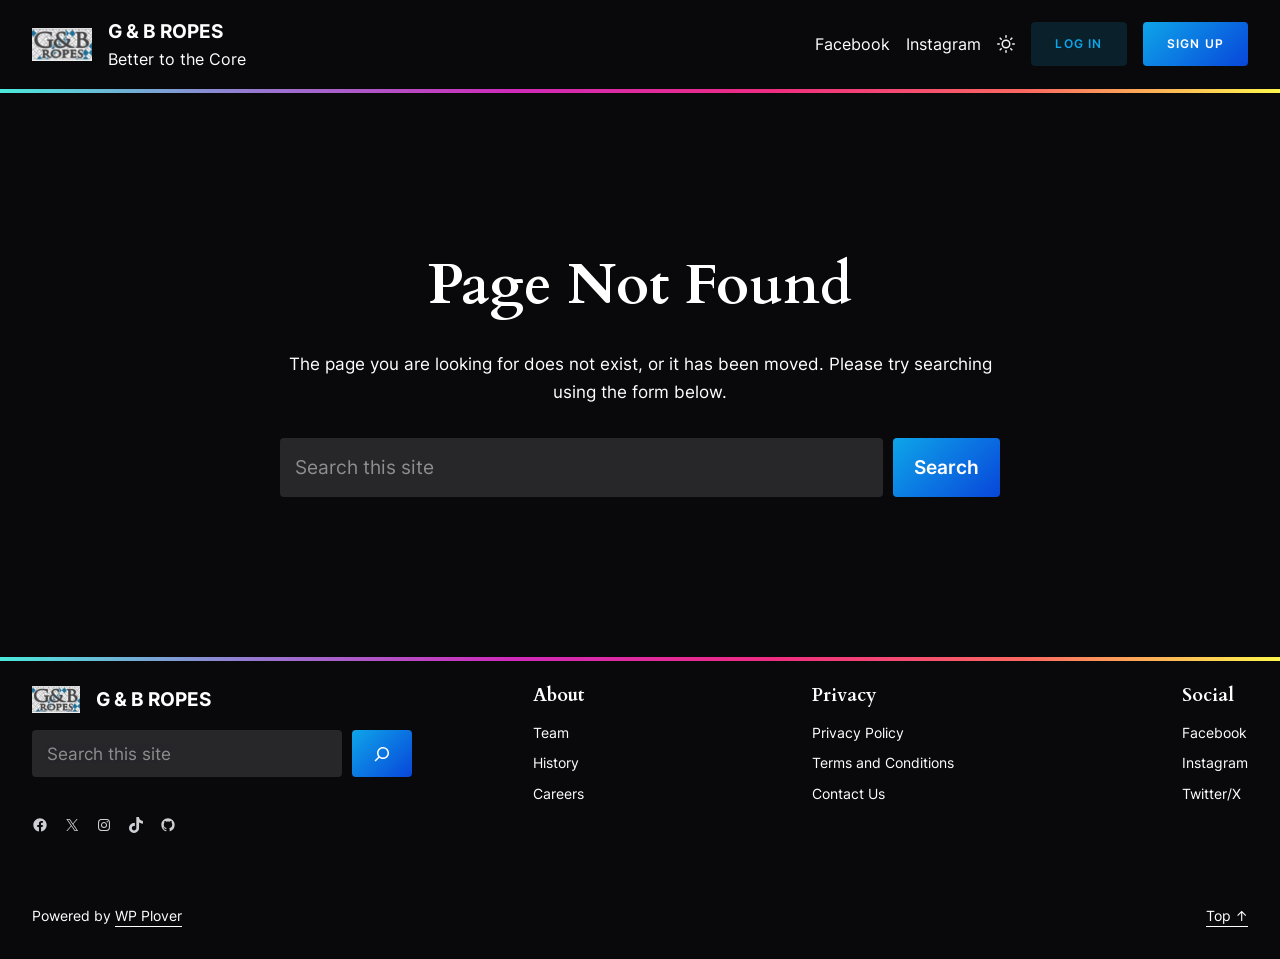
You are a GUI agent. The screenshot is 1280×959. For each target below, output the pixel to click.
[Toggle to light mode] (1006, 44)
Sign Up (1195, 43)
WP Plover (148, 915)
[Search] (382, 753)
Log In (1078, 43)
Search (946, 467)
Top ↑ (1227, 915)
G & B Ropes (165, 31)
